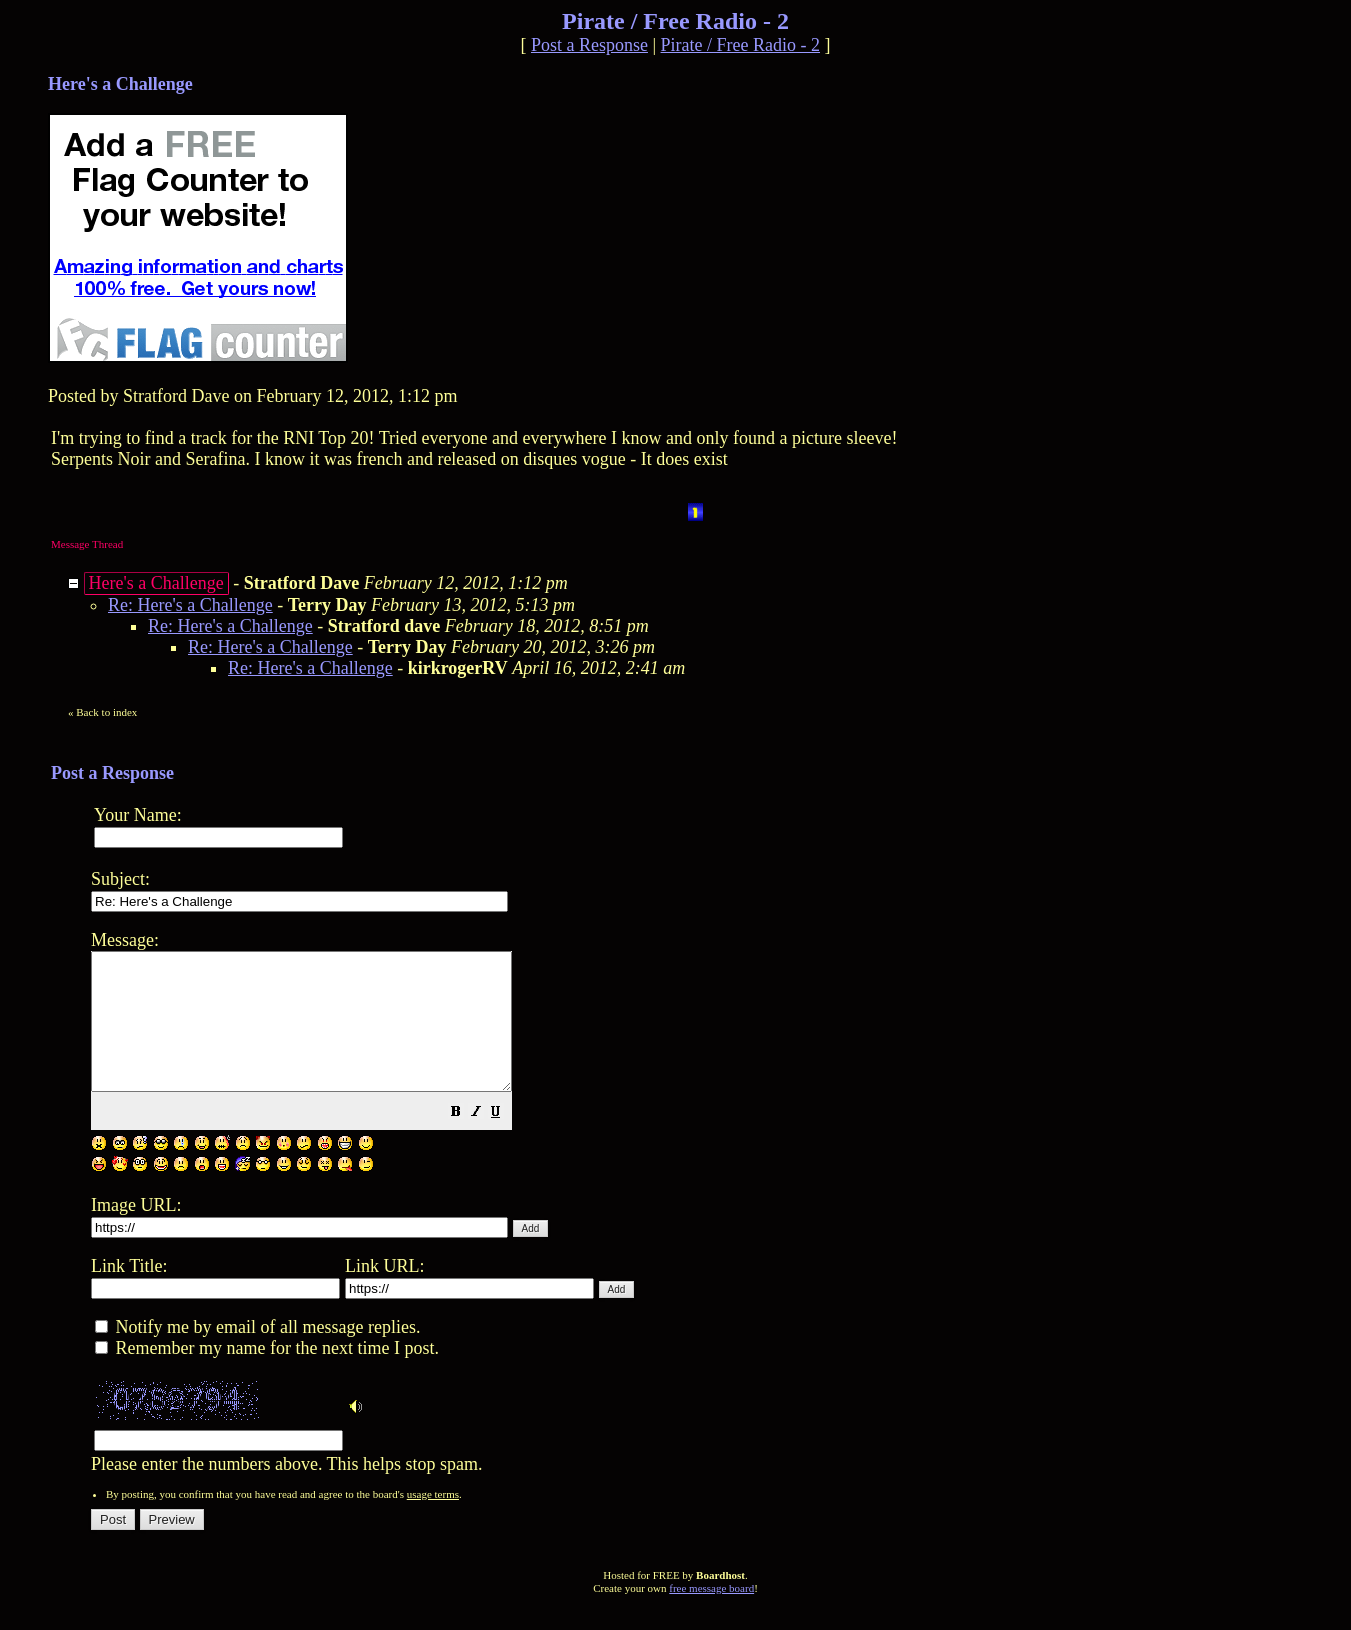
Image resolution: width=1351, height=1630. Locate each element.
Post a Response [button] (589, 45)
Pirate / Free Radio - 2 (740, 45)
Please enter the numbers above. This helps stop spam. (709, 1213)
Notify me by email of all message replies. (257, 1354)
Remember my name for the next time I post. (267, 1375)
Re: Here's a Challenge (190, 605)
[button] (506, 1140)
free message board (711, 1615)
